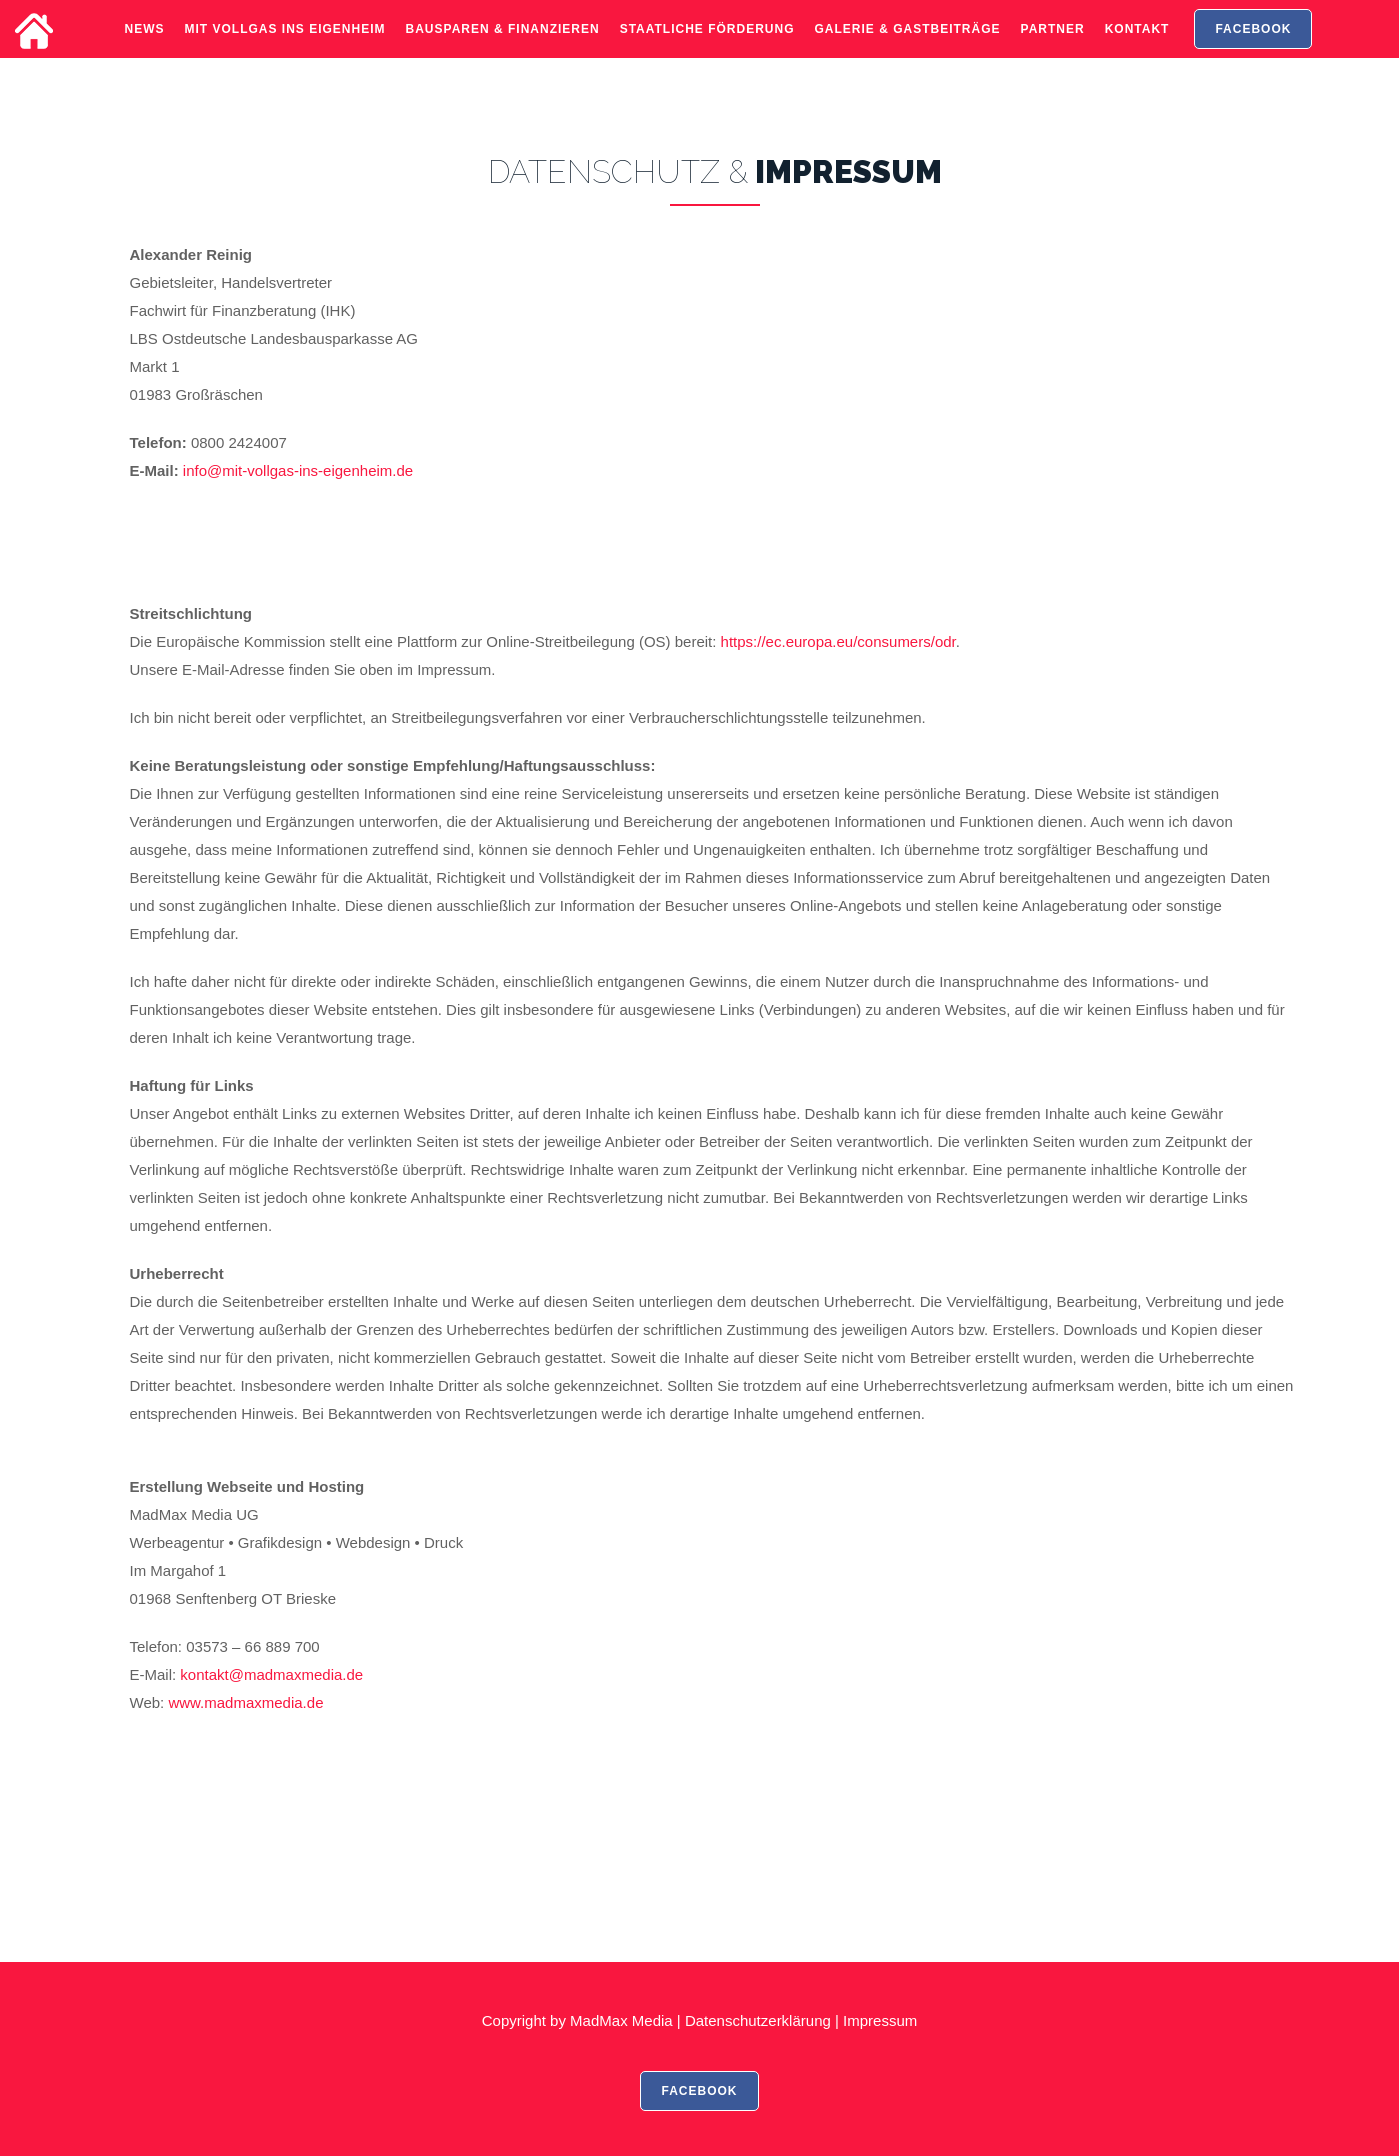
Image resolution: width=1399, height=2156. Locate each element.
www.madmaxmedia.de (245, 1702)
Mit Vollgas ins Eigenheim (285, 45)
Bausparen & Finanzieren (503, 45)
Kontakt (1137, 45)
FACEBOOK (1253, 45)
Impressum (880, 2020)
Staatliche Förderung (707, 45)
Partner (1053, 45)
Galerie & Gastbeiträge (908, 45)
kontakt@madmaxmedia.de (271, 1674)
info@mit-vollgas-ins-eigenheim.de (298, 470)
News (145, 45)
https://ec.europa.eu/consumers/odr (838, 641)
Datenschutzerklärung (758, 2020)
